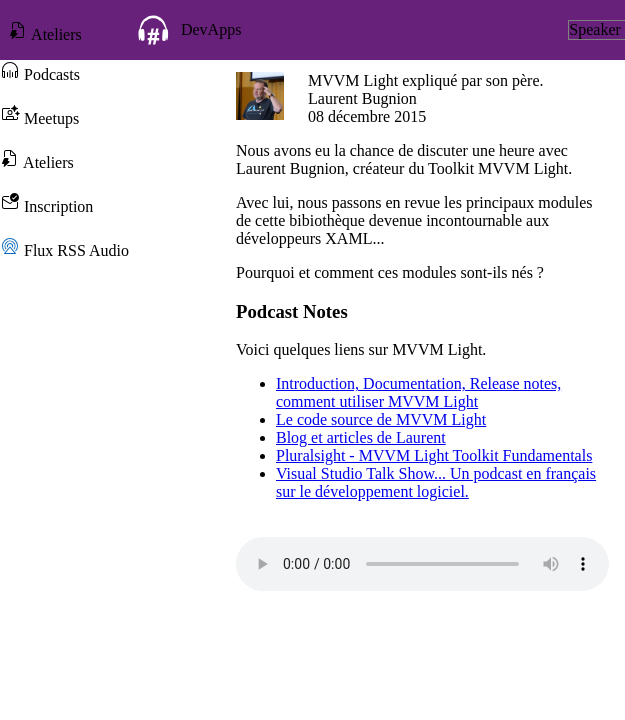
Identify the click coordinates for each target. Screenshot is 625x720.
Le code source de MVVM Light (381, 419)
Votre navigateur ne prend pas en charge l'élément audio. (422, 564)
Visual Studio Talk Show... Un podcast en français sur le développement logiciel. (436, 482)
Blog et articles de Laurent (361, 437)
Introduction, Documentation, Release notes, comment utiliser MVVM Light (418, 392)
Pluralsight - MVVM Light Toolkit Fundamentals (434, 455)
